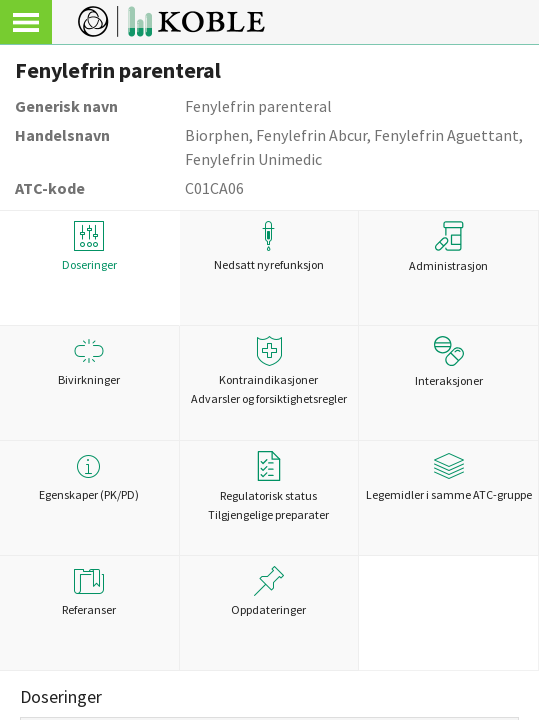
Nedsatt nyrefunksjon (269, 246)
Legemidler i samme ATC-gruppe (448, 476)
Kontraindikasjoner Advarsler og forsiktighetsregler (269, 371)
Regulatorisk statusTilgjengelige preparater (268, 486)
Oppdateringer (269, 591)
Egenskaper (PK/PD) (89, 476)
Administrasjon (448, 247)
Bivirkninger (89, 361)
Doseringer (89, 246)
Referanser (89, 591)
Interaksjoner (449, 362)
